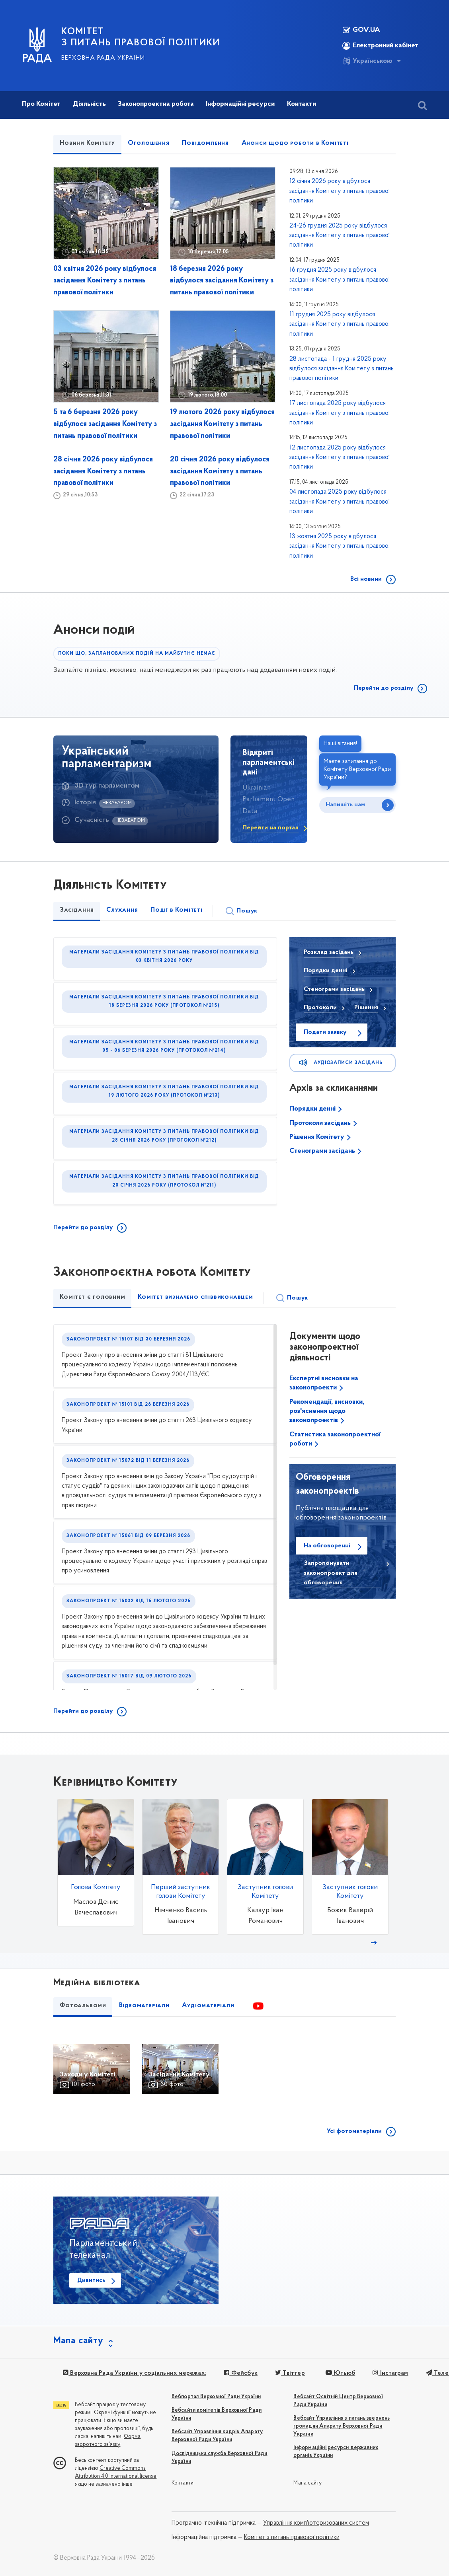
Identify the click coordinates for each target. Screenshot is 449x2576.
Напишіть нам (345, 805)
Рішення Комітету (317, 1137)
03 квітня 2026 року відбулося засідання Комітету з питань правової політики (104, 281)
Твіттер (290, 2373)
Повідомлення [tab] (205, 143)
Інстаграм (390, 2373)
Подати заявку (325, 1032)
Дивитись (91, 2280)
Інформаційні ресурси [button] (240, 104)
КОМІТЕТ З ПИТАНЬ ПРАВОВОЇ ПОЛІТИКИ (140, 37)
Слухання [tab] (122, 910)
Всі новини (366, 579)
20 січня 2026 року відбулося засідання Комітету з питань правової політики (219, 471)
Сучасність (91, 820)
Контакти (183, 2483)
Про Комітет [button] (41, 104)
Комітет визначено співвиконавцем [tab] (195, 1297)
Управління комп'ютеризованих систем (316, 2523)
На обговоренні (327, 1546)
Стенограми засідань (323, 1151)
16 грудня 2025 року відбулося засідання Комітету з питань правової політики (339, 280)
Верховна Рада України (103, 58)
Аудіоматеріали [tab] (208, 2005)
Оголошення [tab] (149, 143)
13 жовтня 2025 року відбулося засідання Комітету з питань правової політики (339, 546)
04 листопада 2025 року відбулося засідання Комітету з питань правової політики (339, 502)
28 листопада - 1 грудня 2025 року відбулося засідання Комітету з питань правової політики (341, 369)
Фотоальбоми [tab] (83, 2005)
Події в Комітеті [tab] (176, 910)
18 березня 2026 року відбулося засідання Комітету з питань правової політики (221, 281)
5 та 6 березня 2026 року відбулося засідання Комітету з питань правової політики (105, 424)
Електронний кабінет (380, 46)
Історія (85, 802)
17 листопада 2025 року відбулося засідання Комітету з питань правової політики (339, 413)
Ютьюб (340, 2373)
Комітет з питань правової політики (292, 2537)
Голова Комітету (96, 1887)
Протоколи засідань (320, 1123)
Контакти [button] (301, 104)
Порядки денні (313, 1109)
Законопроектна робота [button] (156, 104)
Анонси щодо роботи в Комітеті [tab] (295, 143)
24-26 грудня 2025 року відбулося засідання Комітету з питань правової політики (339, 236)
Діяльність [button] (89, 104)
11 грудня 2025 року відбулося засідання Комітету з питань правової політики (339, 324)
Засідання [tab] (77, 910)
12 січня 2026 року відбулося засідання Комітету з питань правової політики (339, 191)
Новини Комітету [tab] (87, 143)
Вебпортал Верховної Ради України (216, 2397)
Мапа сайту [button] (78, 2341)
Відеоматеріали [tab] (144, 2005)
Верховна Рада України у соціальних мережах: (134, 2373)
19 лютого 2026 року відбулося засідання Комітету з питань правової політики (222, 424)
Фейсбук (241, 2373)
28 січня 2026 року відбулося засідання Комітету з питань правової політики (103, 471)
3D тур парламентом (106, 786)
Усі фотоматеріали (354, 2131)
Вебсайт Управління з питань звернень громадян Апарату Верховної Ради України (341, 2426)
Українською (367, 61)
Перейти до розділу (383, 688)
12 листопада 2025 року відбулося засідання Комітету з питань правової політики (339, 458)
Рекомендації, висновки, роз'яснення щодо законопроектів (326, 1411)
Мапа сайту (307, 2483)
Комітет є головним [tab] (92, 1297)
